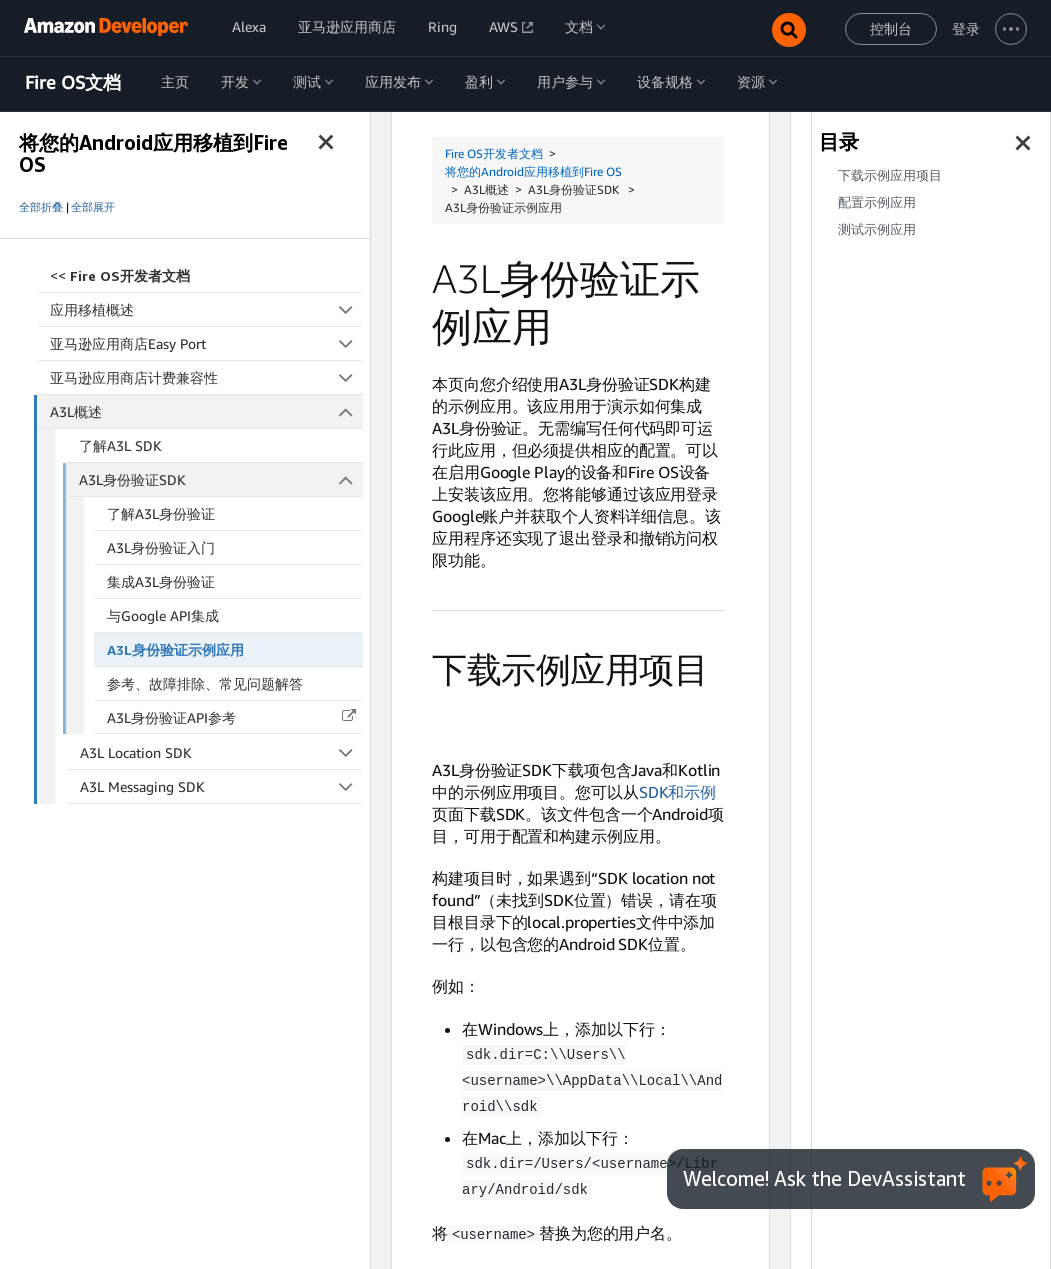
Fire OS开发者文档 (494, 153)
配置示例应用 (877, 202)
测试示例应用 (877, 229)
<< (120, 275)
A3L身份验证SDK (221, 479)
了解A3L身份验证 (161, 513)
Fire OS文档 (73, 83)
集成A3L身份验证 (161, 581)
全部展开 (93, 207)
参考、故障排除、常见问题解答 (205, 683)
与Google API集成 (163, 615)
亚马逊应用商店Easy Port (206, 343)
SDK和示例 (677, 792)
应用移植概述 (206, 309)
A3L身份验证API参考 (171, 717)
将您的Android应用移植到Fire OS (533, 171)
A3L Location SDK (222, 752)
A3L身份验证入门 (161, 547)
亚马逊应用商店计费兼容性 (206, 377)
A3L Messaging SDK (222, 786)
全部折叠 (41, 207)
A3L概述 (207, 411)
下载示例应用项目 (890, 175)
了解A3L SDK (120, 445)
